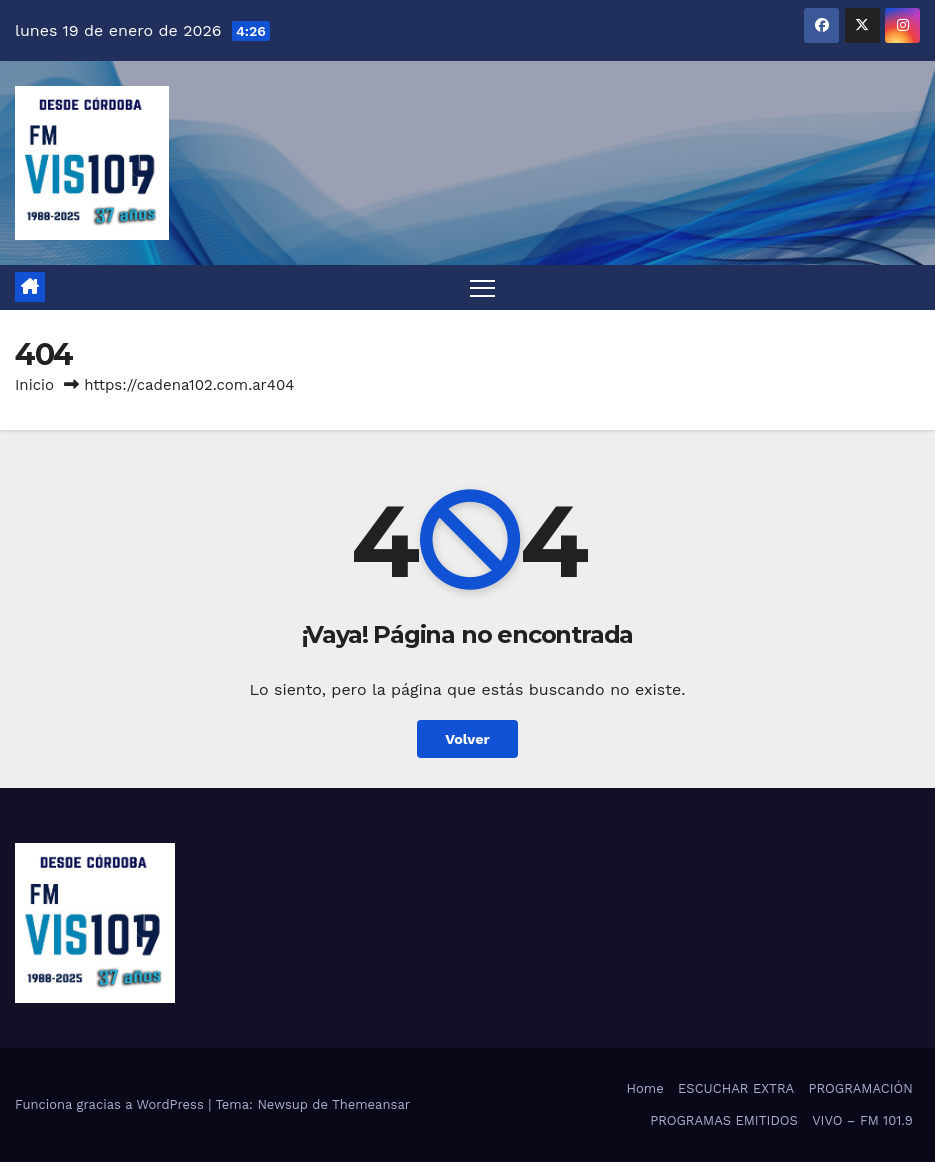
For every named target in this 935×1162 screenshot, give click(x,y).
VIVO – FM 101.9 (862, 1120)
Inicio (34, 385)
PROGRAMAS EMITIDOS (724, 1120)
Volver (467, 739)
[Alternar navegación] (482, 287)
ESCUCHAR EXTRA (736, 1088)
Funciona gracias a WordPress (111, 1104)
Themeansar (371, 1104)
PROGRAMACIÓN (861, 1088)
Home (645, 1088)
